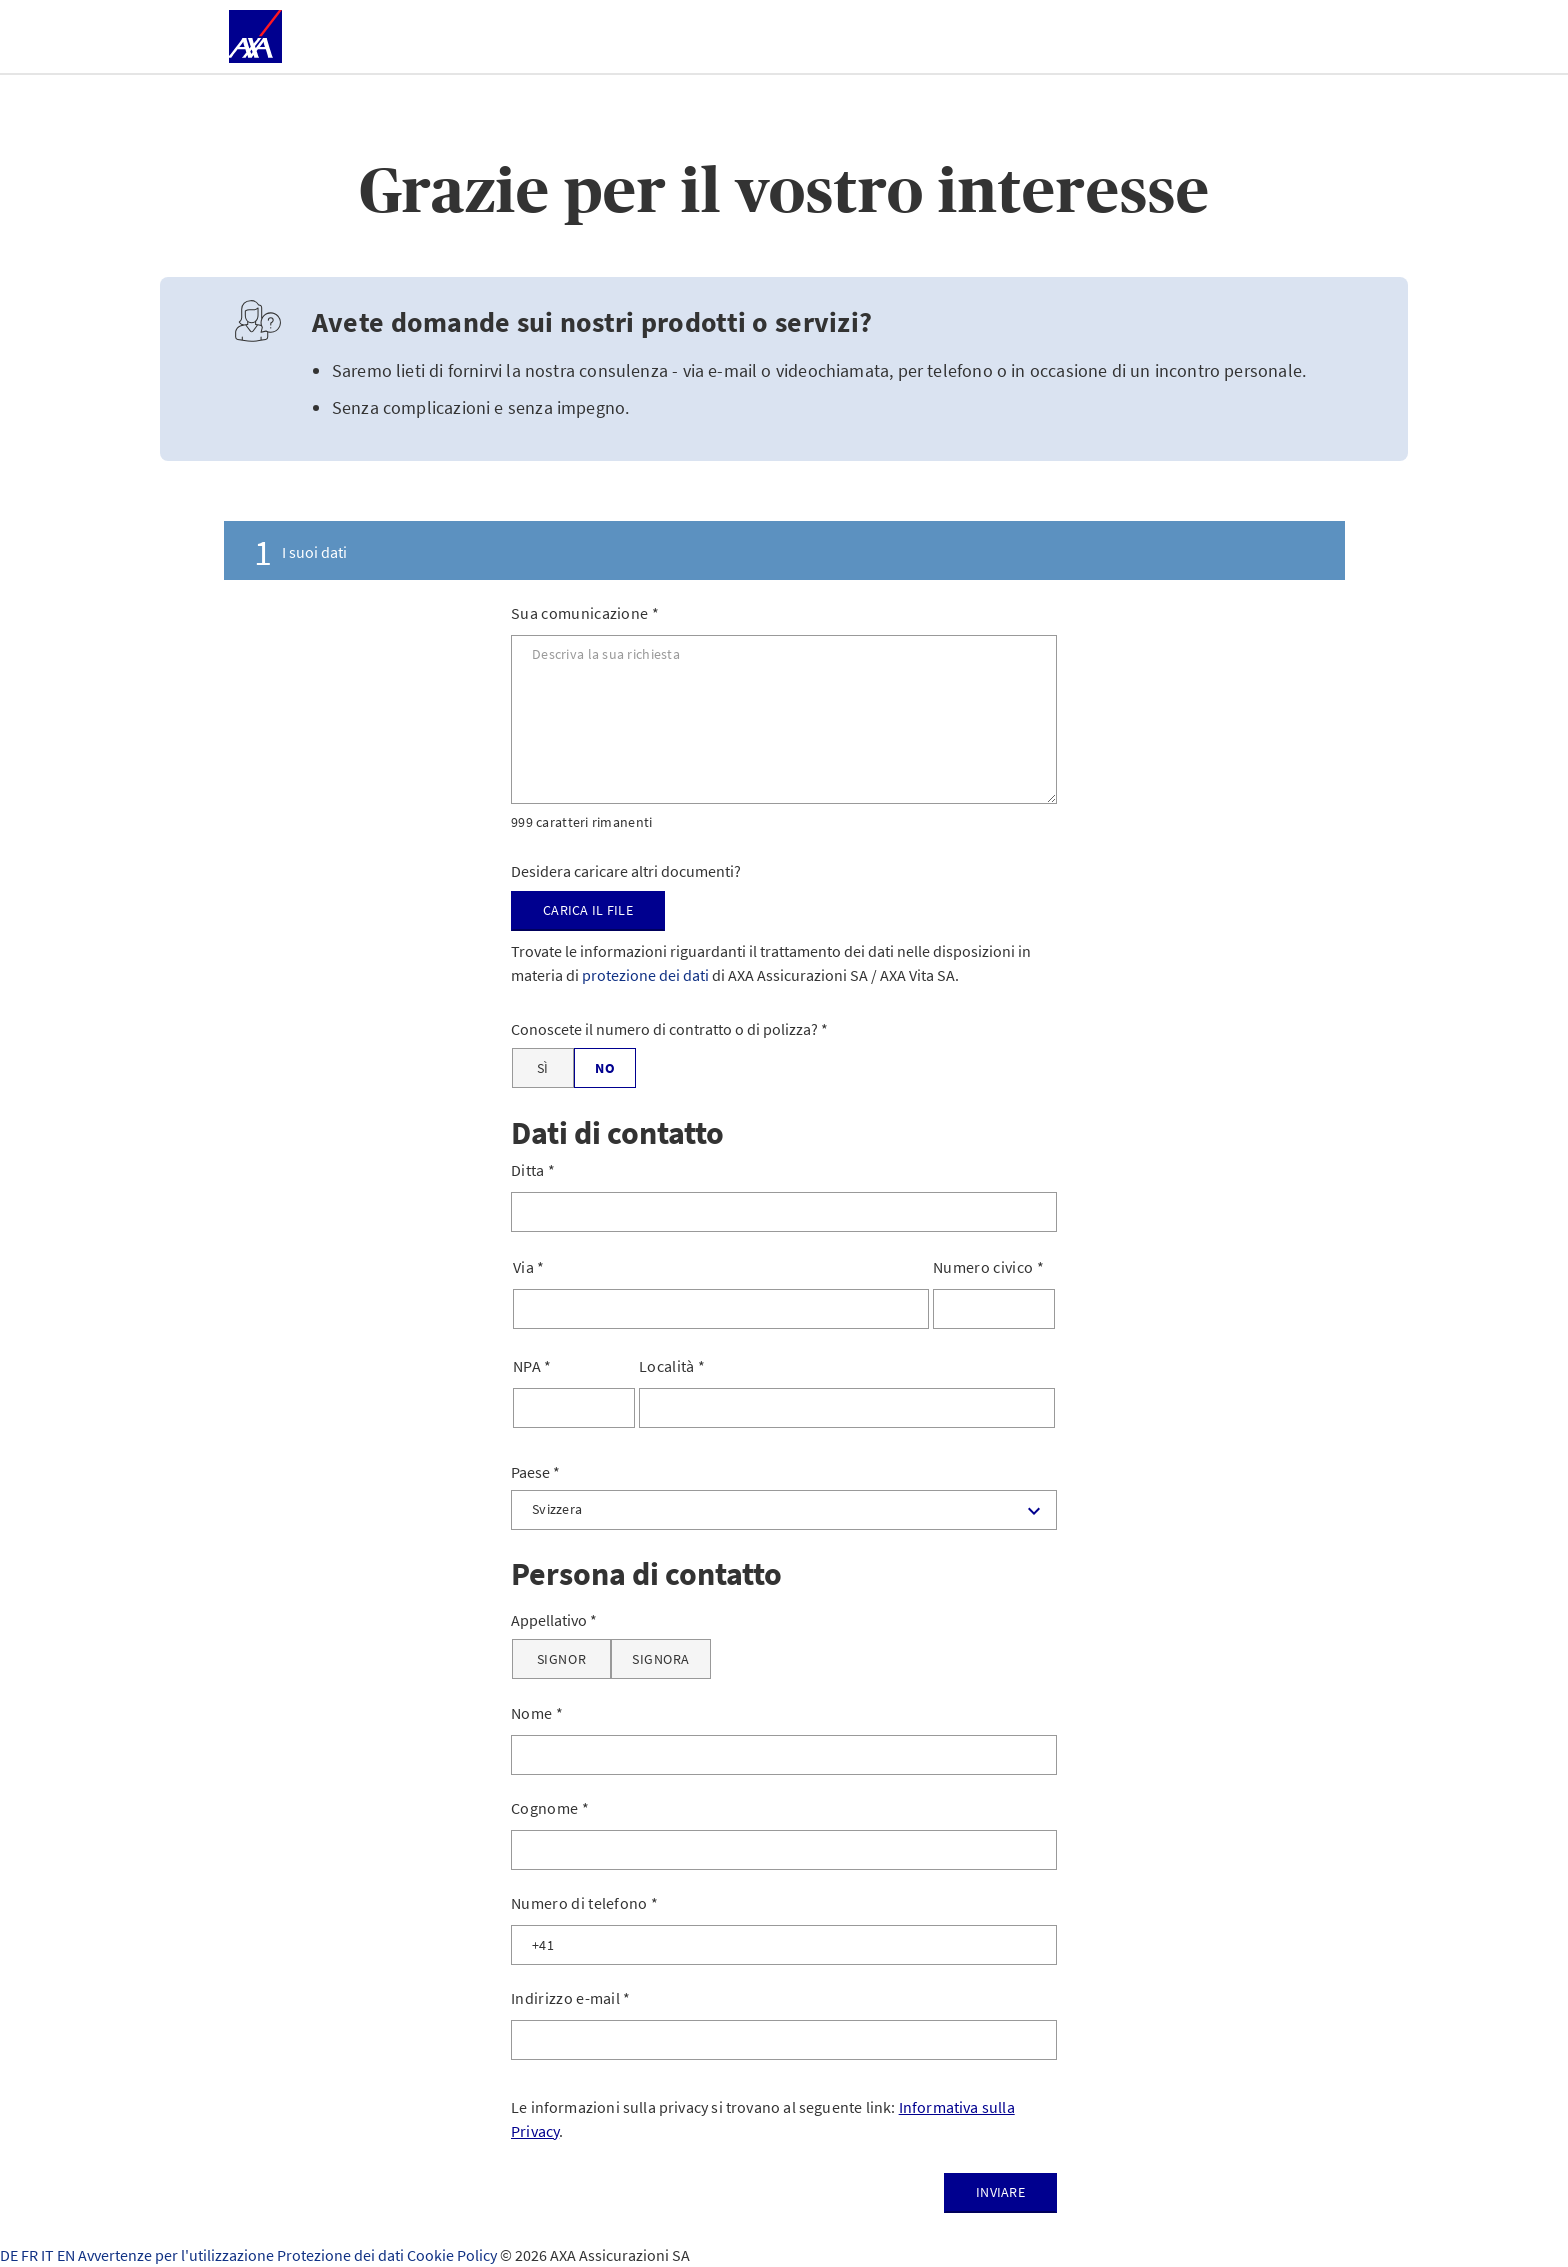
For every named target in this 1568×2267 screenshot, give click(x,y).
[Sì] (543, 1068)
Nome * (537, 1713)
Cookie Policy (453, 2255)
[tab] (784, 550)
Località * (672, 1366)
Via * (529, 1267)
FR (31, 2255)
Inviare (1000, 2192)
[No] (605, 1068)
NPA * (532, 1366)
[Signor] (561, 1659)
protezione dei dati (645, 975)
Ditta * (533, 1170)
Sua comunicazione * (585, 613)
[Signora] (661, 1659)
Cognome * (550, 1808)
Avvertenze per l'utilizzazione (177, 2255)
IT (49, 2255)
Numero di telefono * (584, 1903)
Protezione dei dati (342, 2255)
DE (10, 2255)
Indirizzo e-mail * (571, 1998)
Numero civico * (988, 1267)
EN (67, 2255)
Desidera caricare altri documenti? (626, 871)
